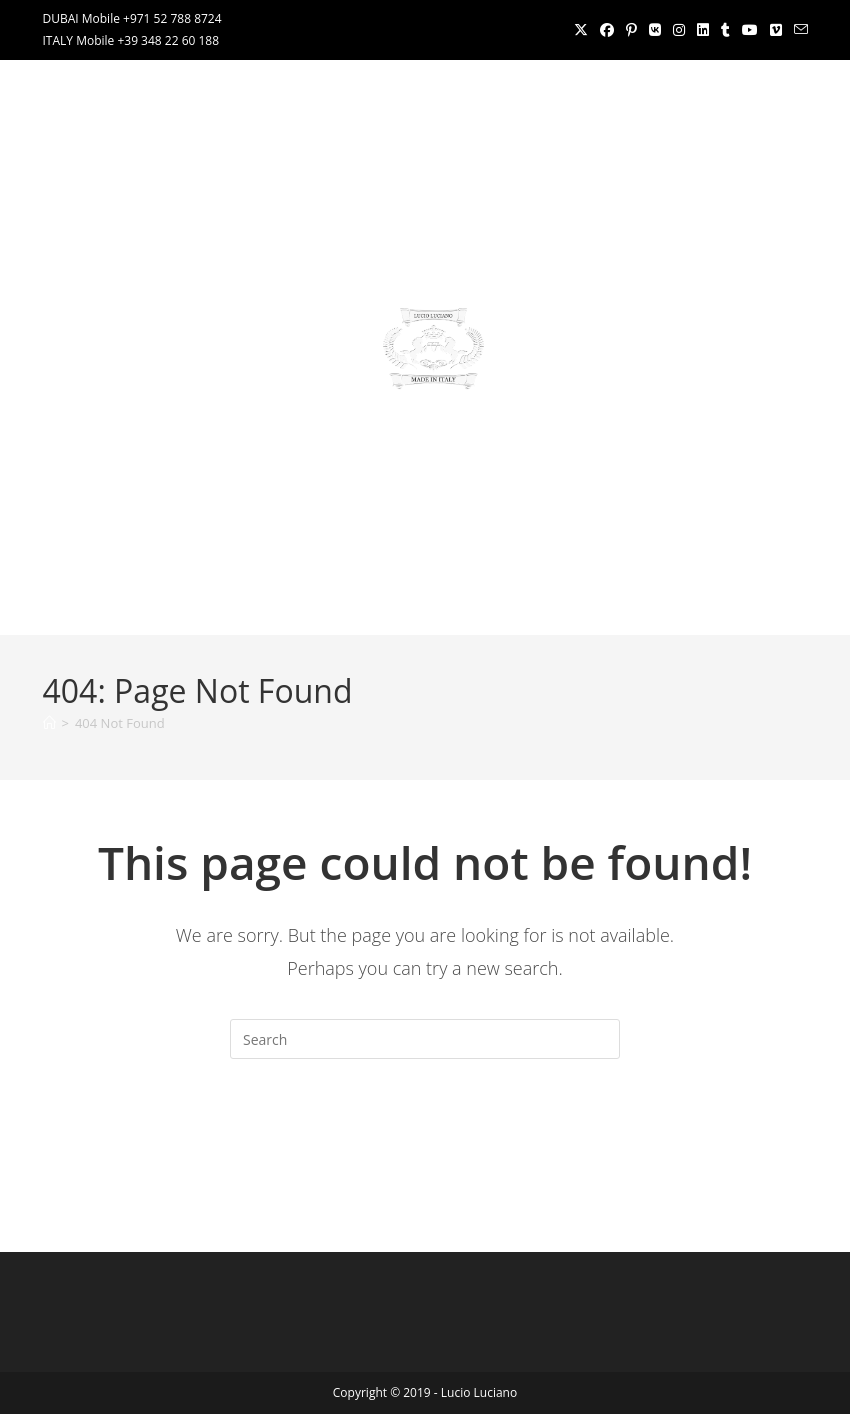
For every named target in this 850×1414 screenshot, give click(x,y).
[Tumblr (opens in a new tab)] (725, 30)
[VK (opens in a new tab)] (655, 30)
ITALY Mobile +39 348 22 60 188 (131, 40)
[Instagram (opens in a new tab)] (679, 30)
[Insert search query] (425, 1039)
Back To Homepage (424, 1140)
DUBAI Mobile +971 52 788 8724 (132, 18)
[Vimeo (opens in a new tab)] (776, 30)
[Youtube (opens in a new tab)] (750, 30)
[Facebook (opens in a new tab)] (607, 30)
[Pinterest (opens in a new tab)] (631, 30)
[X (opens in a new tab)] (581, 30)
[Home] (49, 723)
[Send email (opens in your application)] (798, 30)
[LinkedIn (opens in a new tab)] (703, 30)
